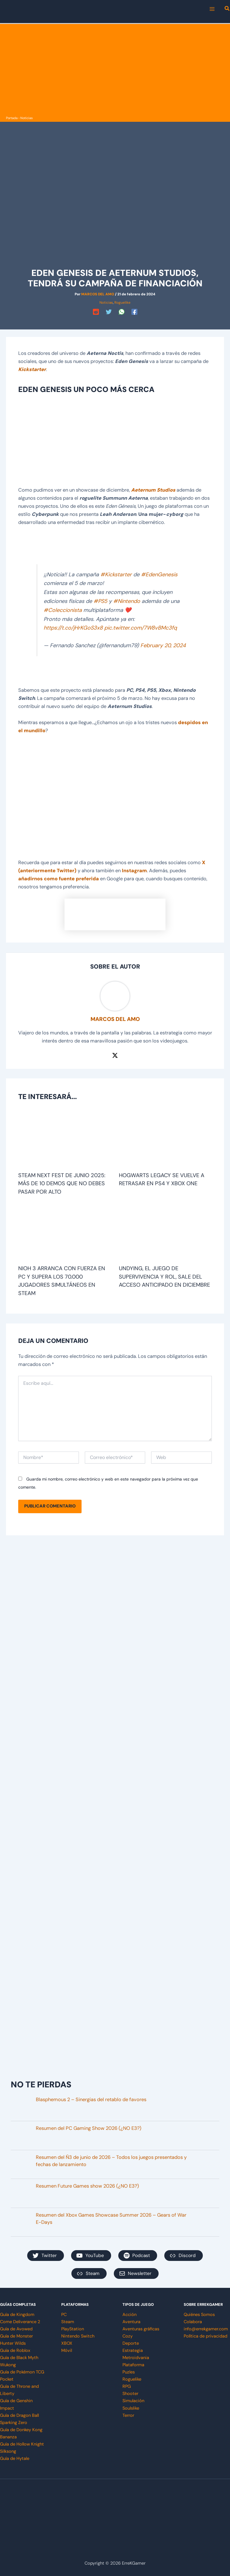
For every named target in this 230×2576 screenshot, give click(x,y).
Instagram (134, 870)
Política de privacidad (205, 2336)
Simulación (133, 2401)
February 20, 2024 (163, 645)
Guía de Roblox (15, 2350)
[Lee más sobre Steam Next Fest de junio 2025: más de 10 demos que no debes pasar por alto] (64, 1140)
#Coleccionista (63, 610)
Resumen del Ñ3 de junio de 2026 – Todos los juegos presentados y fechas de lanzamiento (111, 2161)
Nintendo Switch (77, 2336)
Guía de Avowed (16, 2329)
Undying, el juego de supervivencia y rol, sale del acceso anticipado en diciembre (164, 1276)
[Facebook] (134, 312)
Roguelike (122, 302)
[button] (227, 9)
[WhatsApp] (122, 312)
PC (64, 2314)
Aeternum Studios (152, 490)
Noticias (26, 118)
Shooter (130, 2393)
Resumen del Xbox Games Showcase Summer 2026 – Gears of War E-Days (111, 2219)
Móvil (66, 2350)
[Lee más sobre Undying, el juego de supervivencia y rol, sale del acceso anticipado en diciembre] (165, 1233)
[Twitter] (109, 312)
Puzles (128, 2372)
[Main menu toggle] (212, 9)
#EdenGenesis (159, 574)
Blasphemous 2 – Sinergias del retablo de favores (91, 2099)
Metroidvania (135, 2358)
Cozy (127, 2336)
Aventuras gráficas (140, 2329)
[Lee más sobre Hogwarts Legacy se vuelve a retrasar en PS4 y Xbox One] (165, 1140)
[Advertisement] (115, 69)
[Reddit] (96, 312)
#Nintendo (126, 601)
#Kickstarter (116, 574)
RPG (126, 2386)
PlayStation (72, 2329)
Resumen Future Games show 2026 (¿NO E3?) (87, 2186)
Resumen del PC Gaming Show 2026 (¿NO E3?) (88, 2128)
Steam (67, 2322)
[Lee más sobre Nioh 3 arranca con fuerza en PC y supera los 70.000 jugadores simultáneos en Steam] (64, 1233)
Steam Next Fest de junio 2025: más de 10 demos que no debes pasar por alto (61, 1183)
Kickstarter (32, 369)
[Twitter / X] (115, 1055)
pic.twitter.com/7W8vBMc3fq (140, 627)
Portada (12, 118)
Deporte (130, 2343)
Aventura (131, 2322)
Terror (128, 2415)
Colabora (193, 2322)
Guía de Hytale (14, 2458)
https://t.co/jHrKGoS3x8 (73, 627)
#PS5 (100, 601)
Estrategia (132, 2350)
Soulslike (130, 2408)
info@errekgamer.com (206, 2329)
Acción (129, 2314)
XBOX (66, 2343)
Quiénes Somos (199, 2314)
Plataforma (133, 2365)
